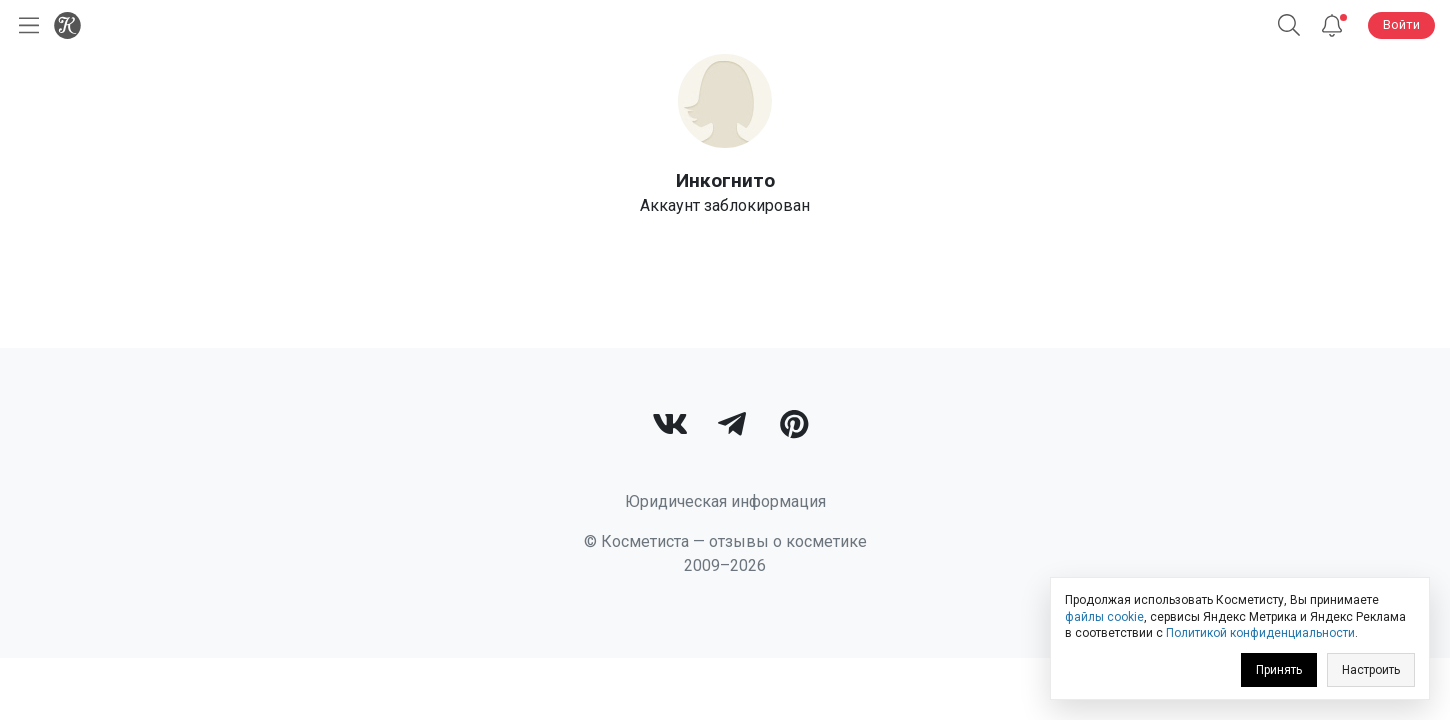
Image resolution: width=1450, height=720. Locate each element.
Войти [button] (1401, 24)
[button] (1289, 25)
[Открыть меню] (25, 25)
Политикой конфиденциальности (1260, 633)
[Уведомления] (1332, 25)
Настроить (1371, 670)
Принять (1279, 670)
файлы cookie (1104, 617)
